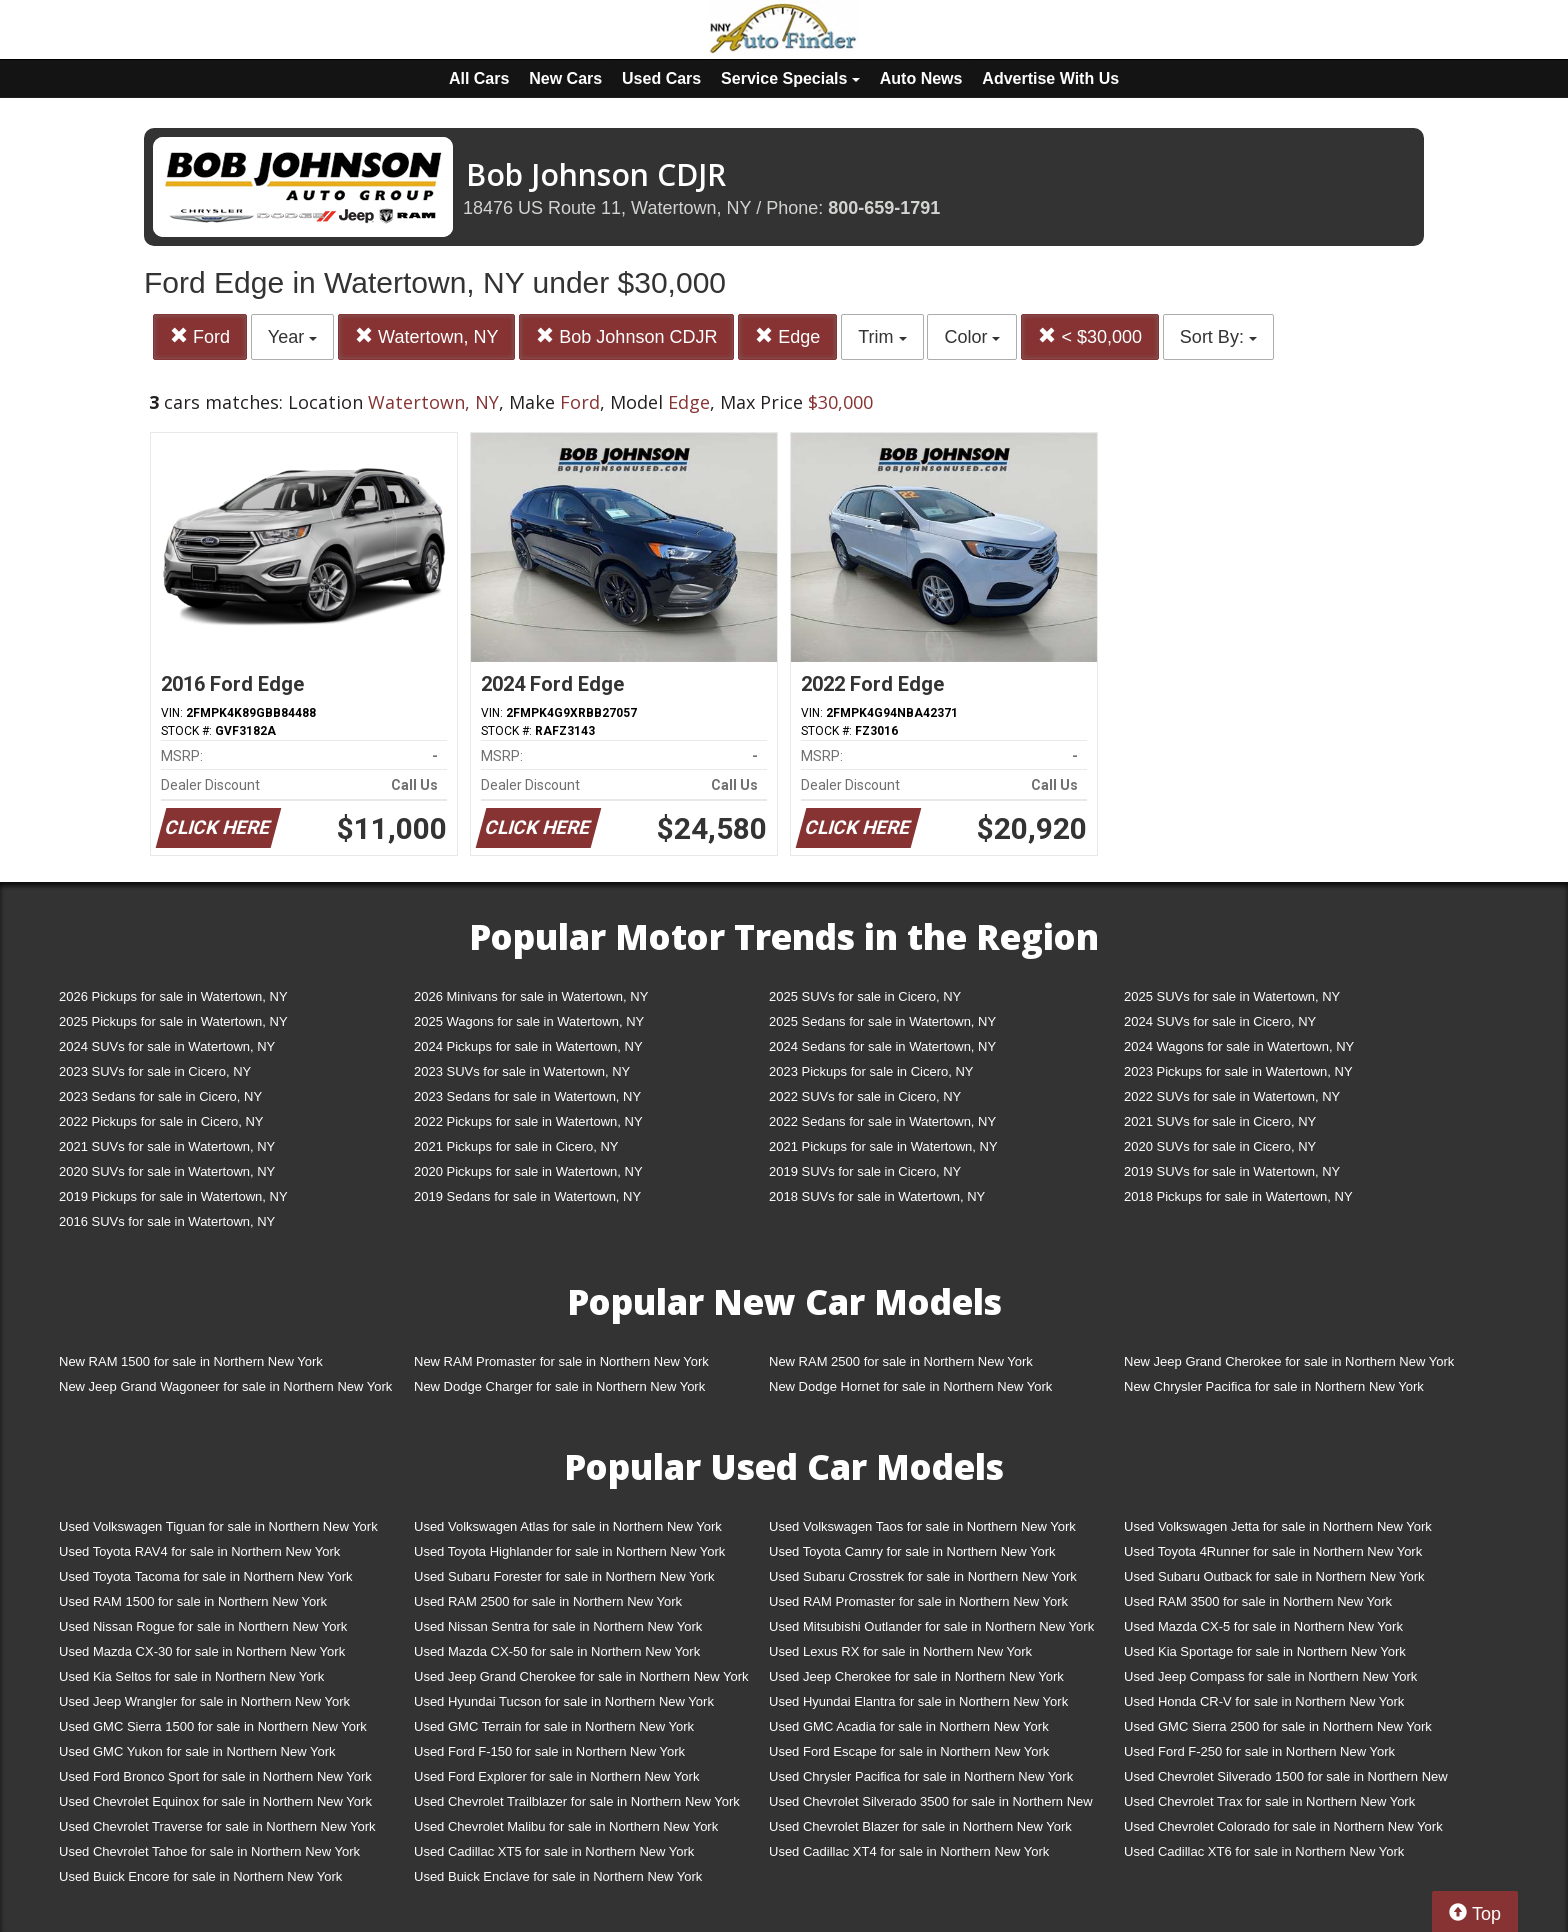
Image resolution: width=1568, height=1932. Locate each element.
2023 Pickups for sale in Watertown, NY (1238, 1071)
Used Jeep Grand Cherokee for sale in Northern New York (581, 1676)
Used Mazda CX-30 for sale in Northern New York (202, 1651)
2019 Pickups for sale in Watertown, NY (173, 1196)
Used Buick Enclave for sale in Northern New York (558, 1876)
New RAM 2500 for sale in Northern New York (901, 1361)
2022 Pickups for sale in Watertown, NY (528, 1121)
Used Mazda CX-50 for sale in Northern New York (557, 1651)
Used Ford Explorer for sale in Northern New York (556, 1776)
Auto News (921, 78)
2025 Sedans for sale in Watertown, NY (882, 1021)
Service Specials (790, 78)
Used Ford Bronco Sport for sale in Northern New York (215, 1776)
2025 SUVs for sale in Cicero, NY (865, 996)
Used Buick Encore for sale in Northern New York (200, 1876)
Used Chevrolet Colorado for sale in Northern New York (1283, 1826)
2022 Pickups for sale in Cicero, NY (161, 1121)
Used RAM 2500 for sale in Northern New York (548, 1601)
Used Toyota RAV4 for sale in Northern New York (199, 1551)
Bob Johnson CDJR (626, 336)
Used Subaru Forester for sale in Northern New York (564, 1576)
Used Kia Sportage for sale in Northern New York (1265, 1651)
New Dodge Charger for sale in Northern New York (559, 1386)
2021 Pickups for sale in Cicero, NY (516, 1146)
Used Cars (661, 78)
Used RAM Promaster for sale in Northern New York (918, 1601)
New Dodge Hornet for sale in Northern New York (910, 1386)
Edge (787, 336)
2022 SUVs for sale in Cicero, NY (865, 1096)
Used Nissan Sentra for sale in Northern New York (558, 1626)
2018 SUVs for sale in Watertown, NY (877, 1196)
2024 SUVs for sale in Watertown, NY (167, 1046)
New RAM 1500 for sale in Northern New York (191, 1361)
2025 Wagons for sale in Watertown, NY (529, 1021)
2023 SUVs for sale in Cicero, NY (155, 1071)
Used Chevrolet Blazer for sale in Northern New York (920, 1826)
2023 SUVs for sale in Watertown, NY (522, 1071)
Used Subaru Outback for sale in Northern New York (1274, 1576)
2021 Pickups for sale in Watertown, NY (883, 1146)
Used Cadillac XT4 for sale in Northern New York (909, 1851)
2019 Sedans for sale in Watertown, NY (527, 1196)
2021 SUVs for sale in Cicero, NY (1220, 1121)
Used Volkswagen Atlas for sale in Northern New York (568, 1526)
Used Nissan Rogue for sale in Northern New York (203, 1626)
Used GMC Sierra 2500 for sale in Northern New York (1278, 1726)
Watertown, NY (426, 336)
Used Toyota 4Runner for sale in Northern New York (1273, 1551)
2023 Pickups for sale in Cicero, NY (871, 1071)
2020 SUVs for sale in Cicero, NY (1220, 1146)
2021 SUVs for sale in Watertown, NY (167, 1146)
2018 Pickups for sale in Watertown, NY (1238, 1196)
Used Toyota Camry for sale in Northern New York (912, 1551)
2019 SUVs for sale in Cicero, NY (865, 1171)
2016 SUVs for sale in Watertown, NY (167, 1221)
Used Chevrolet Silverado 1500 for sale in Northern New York (1286, 1780)
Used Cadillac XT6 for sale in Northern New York (1264, 1851)
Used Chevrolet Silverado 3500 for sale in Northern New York (931, 1805)
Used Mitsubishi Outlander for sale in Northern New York (931, 1626)
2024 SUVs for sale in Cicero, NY (1220, 1021)
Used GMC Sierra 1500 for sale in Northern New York (213, 1726)
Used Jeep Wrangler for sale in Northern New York (204, 1701)
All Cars (479, 78)
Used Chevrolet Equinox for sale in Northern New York (215, 1801)
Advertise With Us (1050, 78)
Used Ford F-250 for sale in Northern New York (1259, 1751)
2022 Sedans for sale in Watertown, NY (882, 1121)
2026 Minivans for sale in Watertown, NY (531, 996)
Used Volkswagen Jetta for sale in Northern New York (1278, 1526)
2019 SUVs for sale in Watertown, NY (1232, 1171)
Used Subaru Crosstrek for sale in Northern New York (923, 1576)
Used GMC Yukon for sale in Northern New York (197, 1751)
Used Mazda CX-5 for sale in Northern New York (1263, 1626)
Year (292, 337)
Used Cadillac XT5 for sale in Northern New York (554, 1851)
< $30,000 (1090, 336)
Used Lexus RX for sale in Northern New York (900, 1651)
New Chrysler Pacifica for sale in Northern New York (1274, 1386)
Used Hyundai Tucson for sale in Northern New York (564, 1701)
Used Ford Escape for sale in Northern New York (909, 1751)
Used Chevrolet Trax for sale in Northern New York (1269, 1801)
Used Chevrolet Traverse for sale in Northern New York (217, 1826)
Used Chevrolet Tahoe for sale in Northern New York (209, 1851)
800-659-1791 (884, 208)
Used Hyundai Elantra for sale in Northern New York (918, 1701)
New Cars (565, 78)
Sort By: (1218, 337)
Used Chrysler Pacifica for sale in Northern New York (921, 1776)
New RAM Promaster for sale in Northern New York (561, 1361)
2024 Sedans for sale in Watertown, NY (882, 1046)
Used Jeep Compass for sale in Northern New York (1270, 1676)
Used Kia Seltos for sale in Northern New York (191, 1676)
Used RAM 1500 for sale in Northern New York (193, 1601)
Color (972, 337)
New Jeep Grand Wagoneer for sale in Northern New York (225, 1386)
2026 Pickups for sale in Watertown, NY (173, 996)
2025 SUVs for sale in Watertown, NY (1232, 996)
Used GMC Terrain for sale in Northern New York (554, 1726)
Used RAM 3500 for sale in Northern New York (1258, 1601)
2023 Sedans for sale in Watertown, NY (527, 1096)
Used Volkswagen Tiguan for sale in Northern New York (218, 1526)
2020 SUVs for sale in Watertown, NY (167, 1171)
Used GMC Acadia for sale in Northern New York (909, 1726)
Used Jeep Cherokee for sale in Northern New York (916, 1676)
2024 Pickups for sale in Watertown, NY (528, 1046)
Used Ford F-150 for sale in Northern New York (549, 1751)
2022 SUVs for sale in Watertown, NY (1232, 1096)
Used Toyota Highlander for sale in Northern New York (569, 1551)
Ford (200, 336)
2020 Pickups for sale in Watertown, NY (528, 1171)
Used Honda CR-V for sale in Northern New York (1264, 1701)
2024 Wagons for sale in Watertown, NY (1239, 1046)
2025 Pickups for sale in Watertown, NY (173, 1021)
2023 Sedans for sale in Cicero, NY (160, 1096)
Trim (882, 337)
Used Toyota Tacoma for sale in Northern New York (206, 1576)
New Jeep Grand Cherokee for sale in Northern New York (1289, 1361)
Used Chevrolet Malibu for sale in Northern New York (566, 1826)
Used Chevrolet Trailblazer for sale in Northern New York (577, 1801)
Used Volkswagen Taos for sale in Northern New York (922, 1526)
